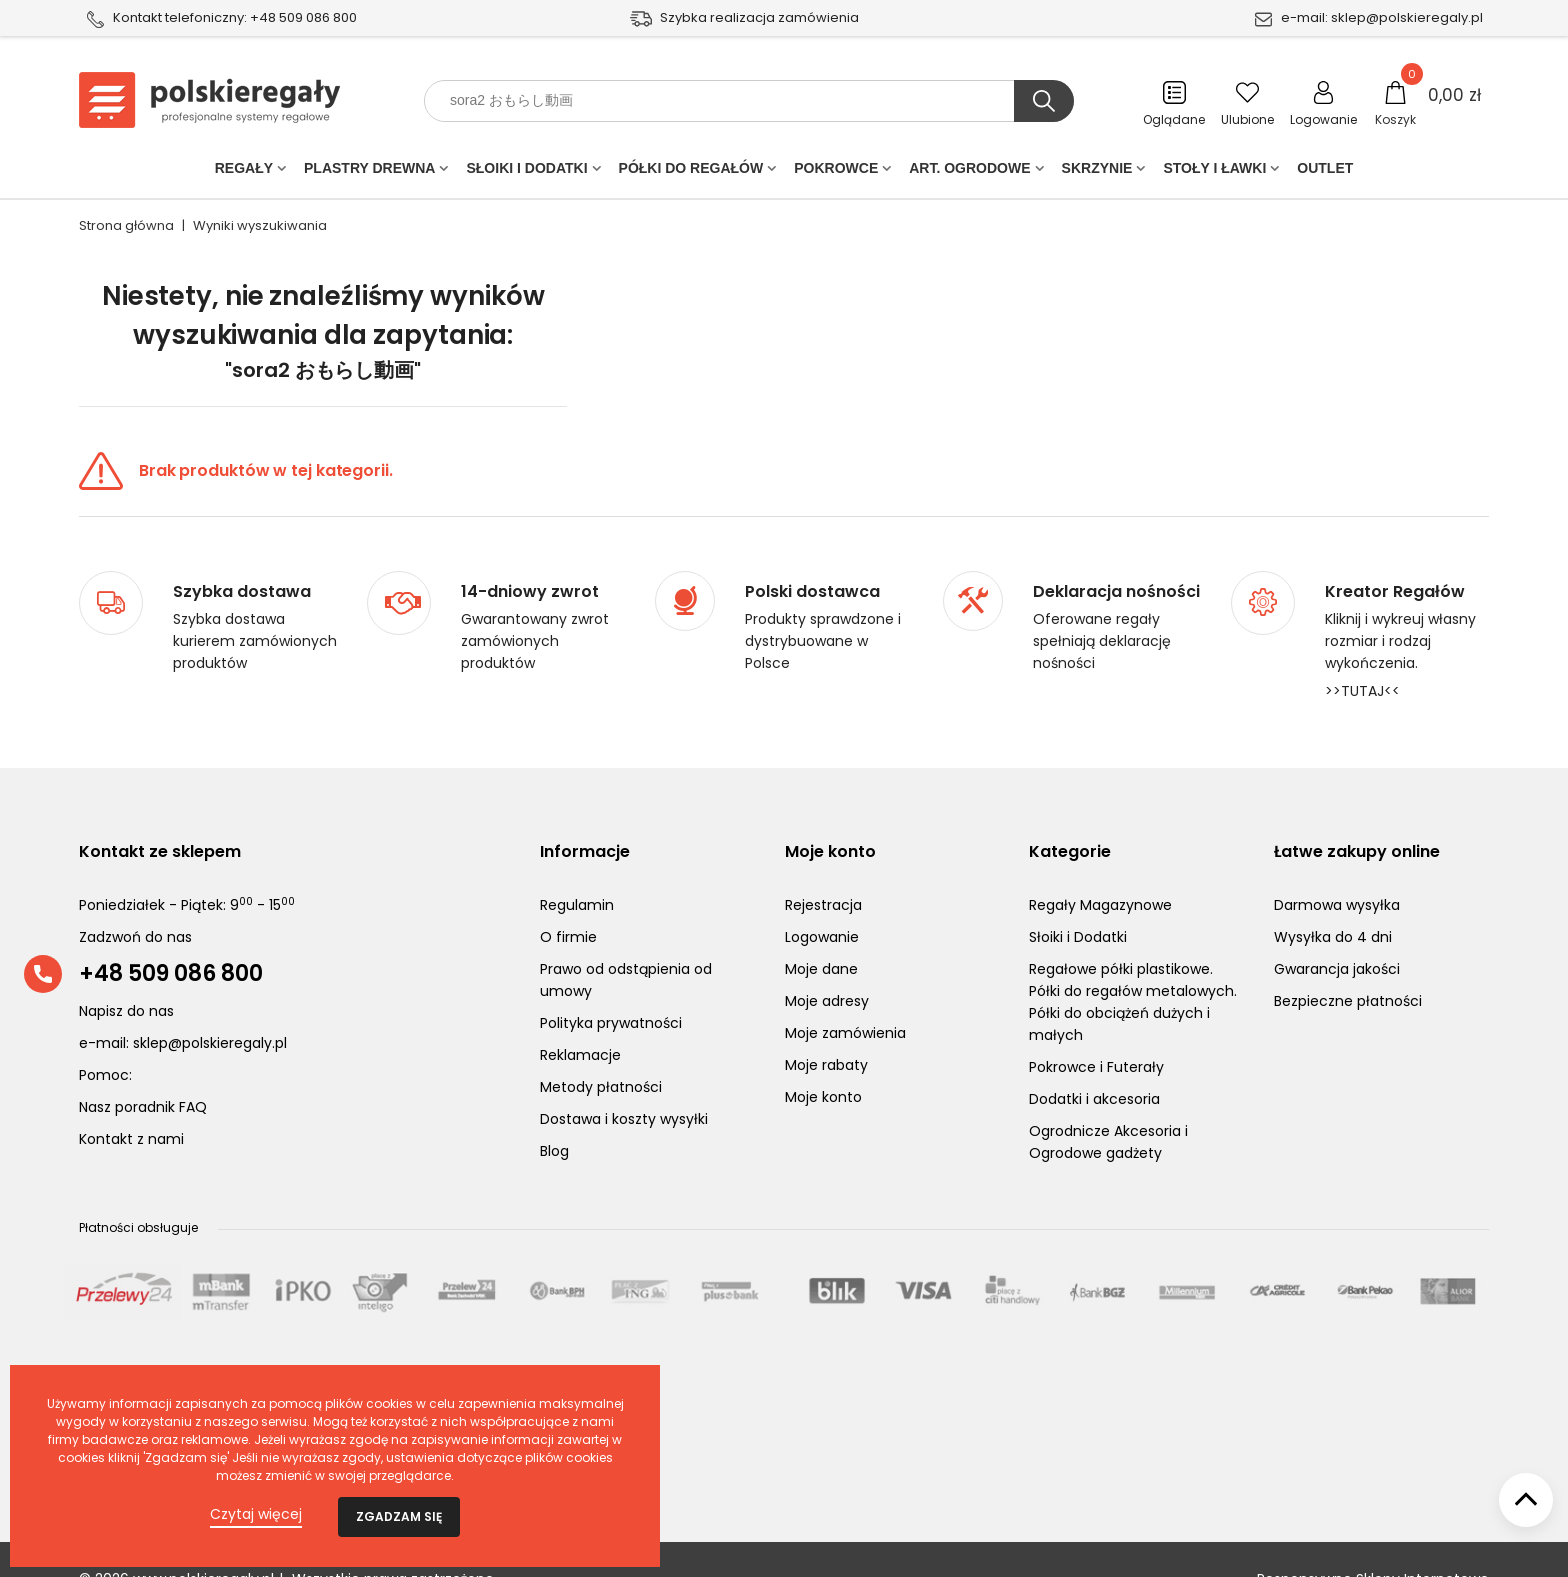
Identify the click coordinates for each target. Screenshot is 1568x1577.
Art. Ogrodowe (969, 172)
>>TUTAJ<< (1362, 652)
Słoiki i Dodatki (526, 172)
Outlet (1325, 172)
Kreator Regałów (1395, 553)
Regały (244, 172)
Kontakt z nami (131, 1100)
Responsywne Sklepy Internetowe (1373, 1540)
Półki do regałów (691, 172)
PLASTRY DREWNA (369, 172)
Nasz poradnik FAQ (143, 1068)
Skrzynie (1097, 172)
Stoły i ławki (1214, 172)
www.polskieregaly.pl (203, 1540)
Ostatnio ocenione (155, 1389)
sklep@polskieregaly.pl (1407, 17)
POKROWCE (836, 172)
